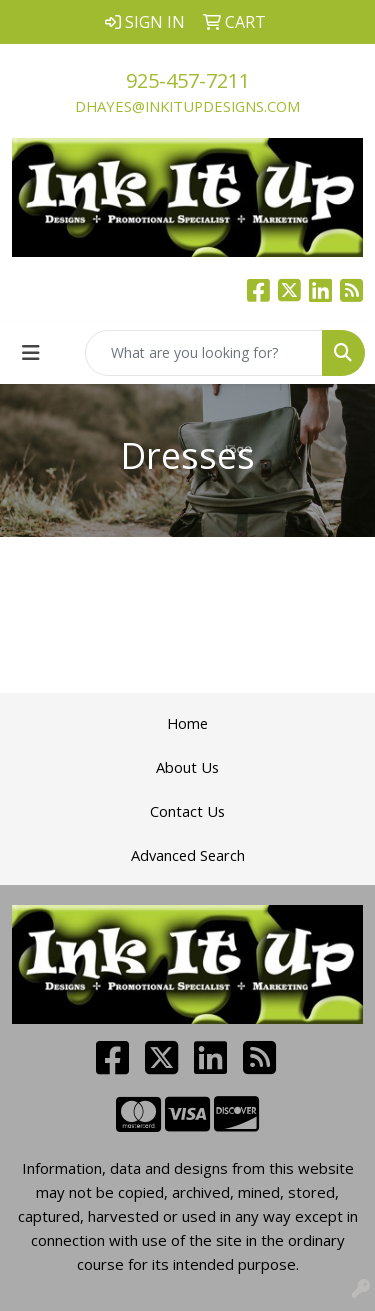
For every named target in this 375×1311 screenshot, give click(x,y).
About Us (187, 767)
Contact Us (187, 811)
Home (187, 723)
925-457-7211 (188, 80)
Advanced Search (188, 855)
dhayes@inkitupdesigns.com (187, 106)
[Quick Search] (204, 353)
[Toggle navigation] (31, 353)
